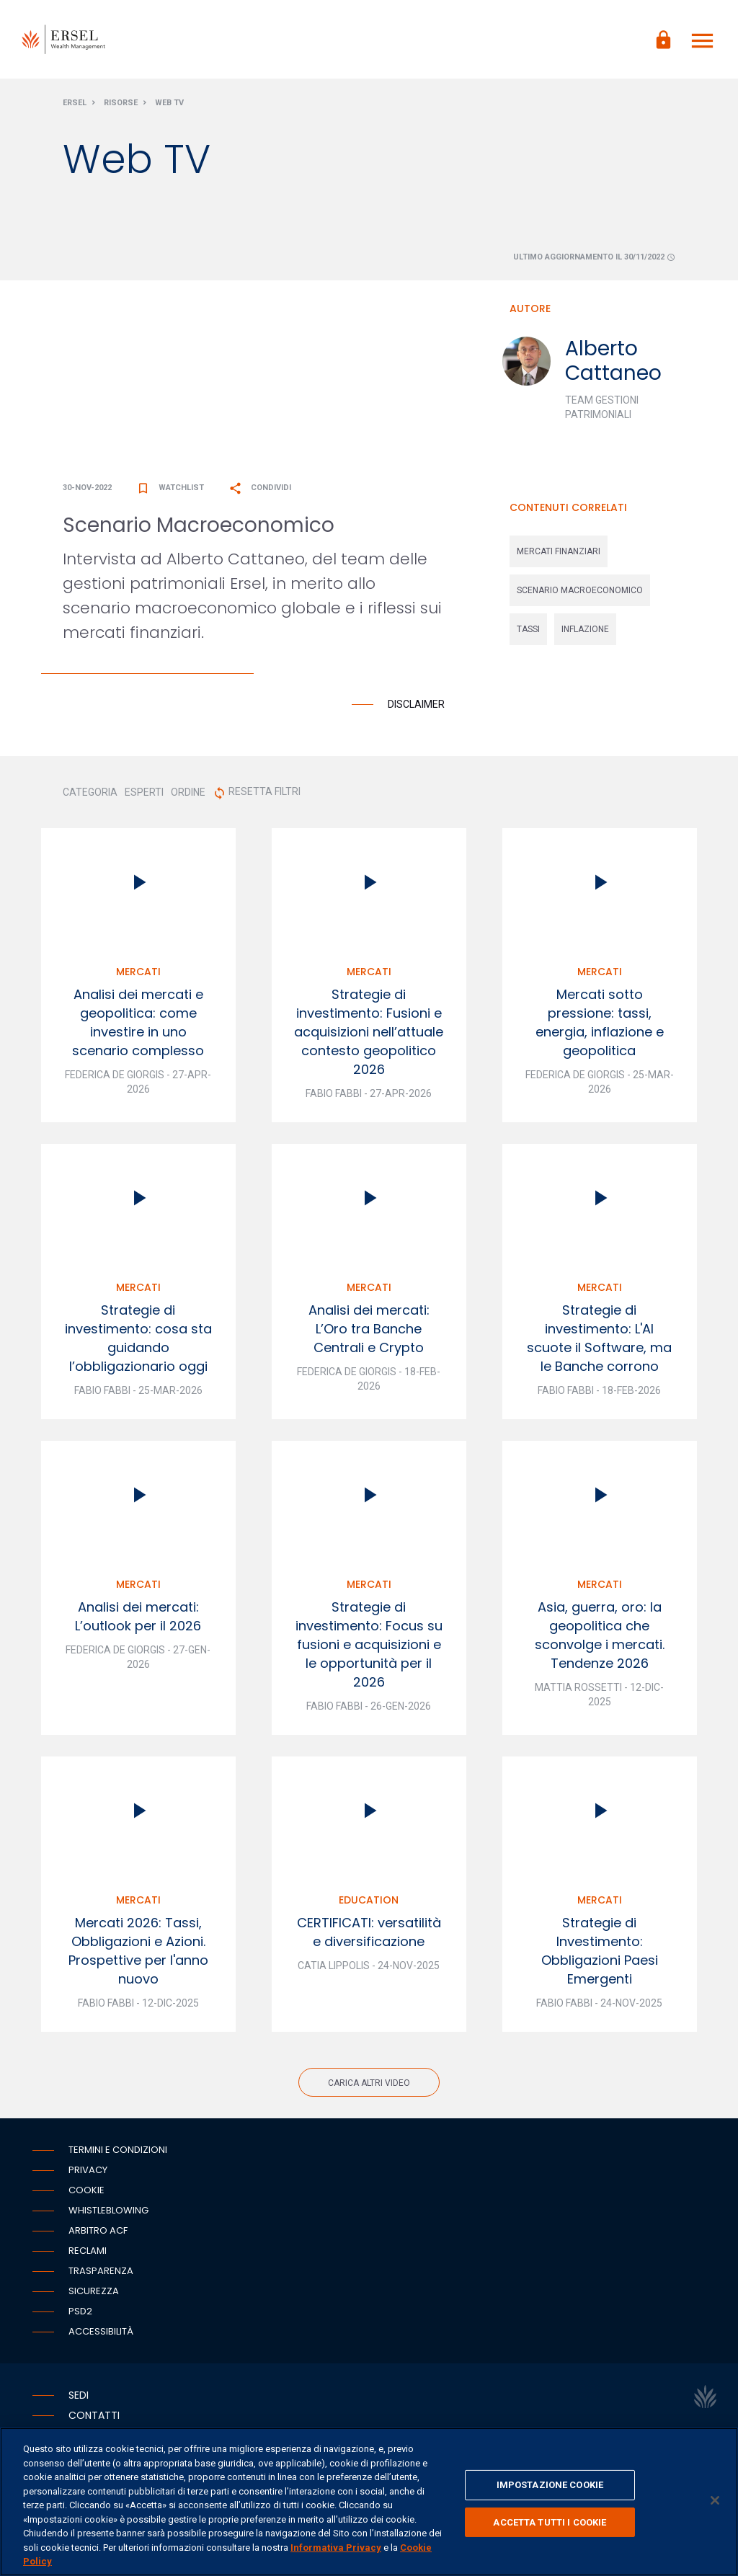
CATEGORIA (90, 793)
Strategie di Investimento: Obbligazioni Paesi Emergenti (599, 1951)
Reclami (87, 2251)
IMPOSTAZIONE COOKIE (550, 2484)
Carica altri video (369, 2084)
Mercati (138, 972)
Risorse (121, 103)
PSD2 (80, 2312)
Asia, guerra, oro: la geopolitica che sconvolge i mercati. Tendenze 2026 (599, 1636)
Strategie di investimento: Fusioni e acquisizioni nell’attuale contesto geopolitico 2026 (368, 1032)
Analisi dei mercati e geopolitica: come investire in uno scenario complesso (138, 1023)
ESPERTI (144, 793)
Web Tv (169, 103)
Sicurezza (93, 2292)
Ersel (74, 103)
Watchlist (170, 488)
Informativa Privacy (335, 2547)
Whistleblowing (108, 2211)
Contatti (94, 2416)
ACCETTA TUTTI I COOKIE (549, 2522)
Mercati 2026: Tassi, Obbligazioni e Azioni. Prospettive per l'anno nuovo (138, 1951)
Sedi (78, 2396)
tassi (528, 630)
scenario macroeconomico (580, 591)
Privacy (87, 2170)
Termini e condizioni (117, 2150)
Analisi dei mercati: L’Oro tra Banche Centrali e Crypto (369, 1329)
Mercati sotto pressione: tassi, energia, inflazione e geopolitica (599, 1023)
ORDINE (188, 793)
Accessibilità (100, 2332)
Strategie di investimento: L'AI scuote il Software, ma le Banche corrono (599, 1339)
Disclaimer (416, 705)
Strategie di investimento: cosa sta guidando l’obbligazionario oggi (138, 1339)
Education (369, 1900)
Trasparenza (100, 2271)
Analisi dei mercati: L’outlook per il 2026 (138, 1617)
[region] (369, 2502)
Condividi (259, 488)
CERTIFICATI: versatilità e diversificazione (369, 1932)
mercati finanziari (558, 552)
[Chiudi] (715, 2500)
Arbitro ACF (98, 2231)
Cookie (86, 2191)
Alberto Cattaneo (613, 361)
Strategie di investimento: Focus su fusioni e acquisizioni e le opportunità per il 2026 (369, 1645)
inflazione (585, 630)
